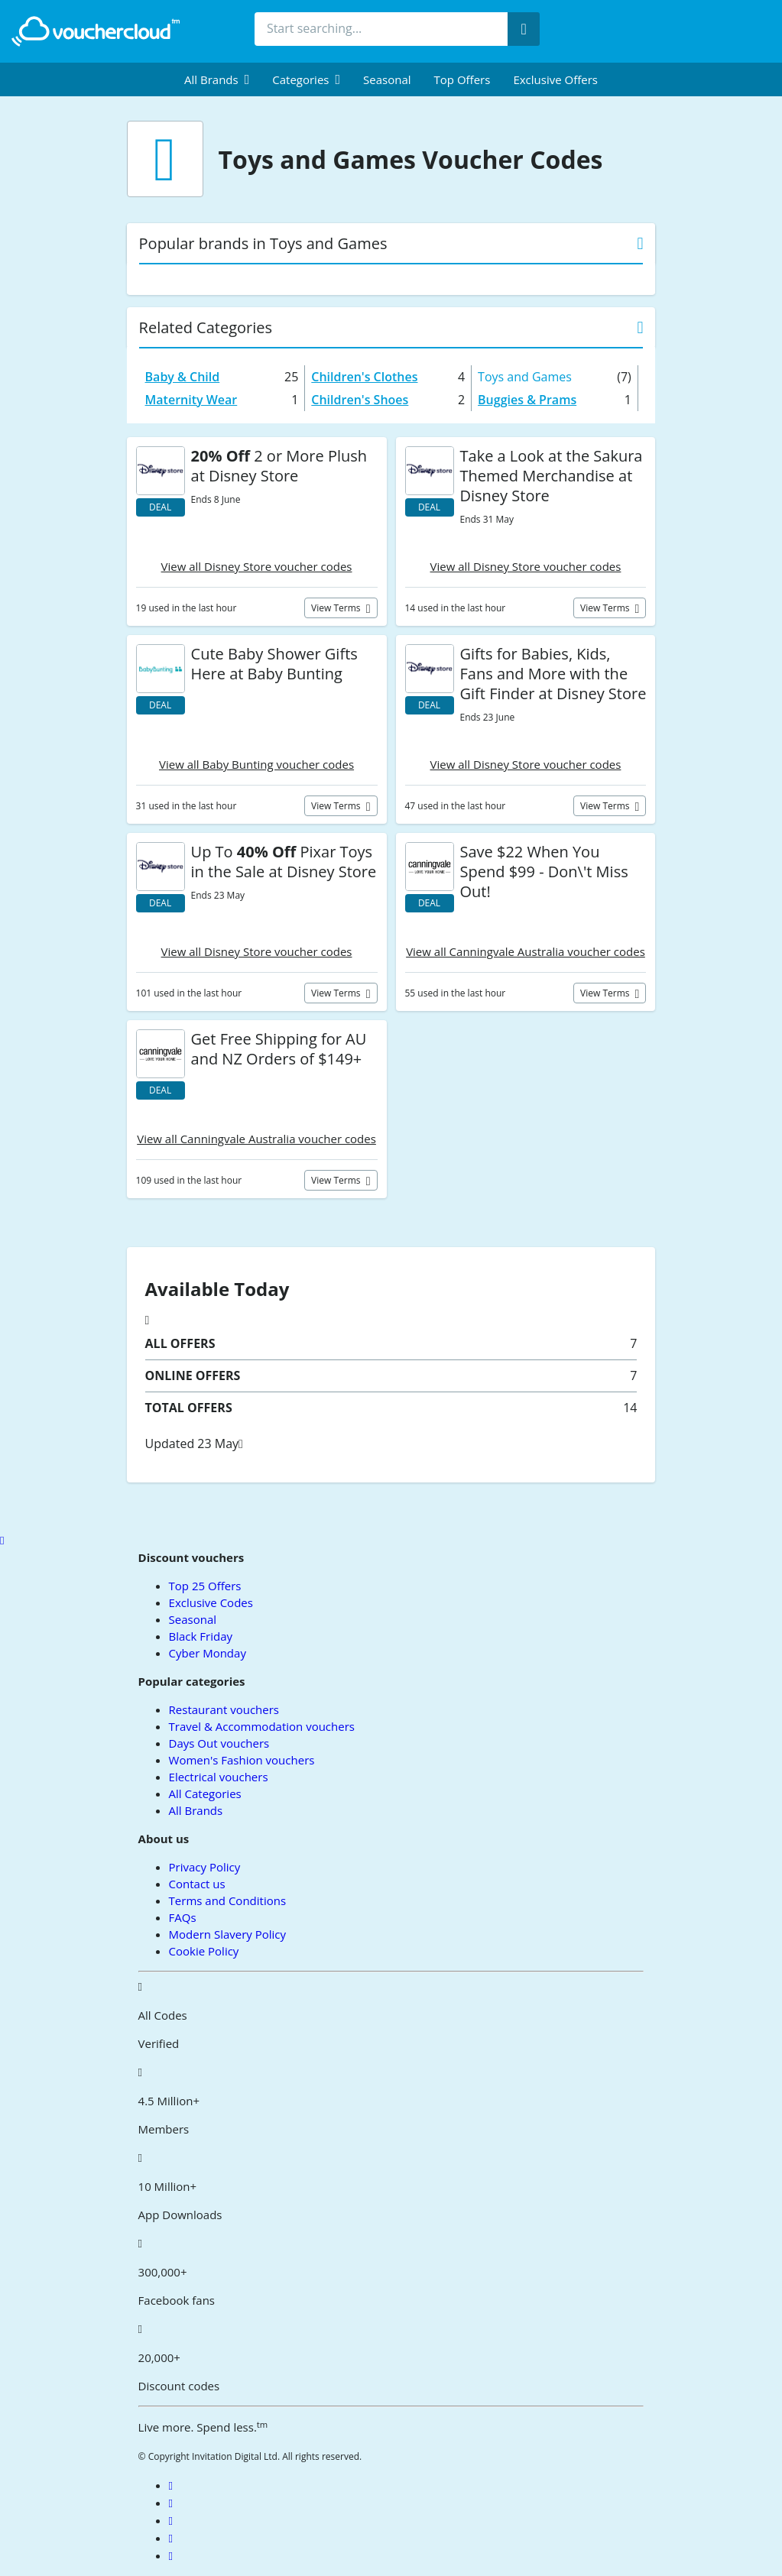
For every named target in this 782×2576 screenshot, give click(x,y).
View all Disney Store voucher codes (256, 566)
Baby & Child (182, 376)
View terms (337, 607)
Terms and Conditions (228, 1900)
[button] (217, 79)
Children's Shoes (359, 399)
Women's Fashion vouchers (242, 1760)
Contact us (197, 1883)
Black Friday (200, 1636)
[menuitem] (217, 79)
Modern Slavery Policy (227, 1934)
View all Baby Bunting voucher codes (256, 764)
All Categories (205, 1793)
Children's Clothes (364, 376)
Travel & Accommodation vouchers (262, 1726)
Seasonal (386, 79)
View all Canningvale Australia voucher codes (525, 951)
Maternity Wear (191, 399)
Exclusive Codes (211, 1602)
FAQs (182, 1917)
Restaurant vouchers (224, 1709)
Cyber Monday (207, 1653)
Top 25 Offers (205, 1585)
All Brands (196, 1810)
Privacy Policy (205, 1866)
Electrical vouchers (218, 1776)
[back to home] (95, 31)
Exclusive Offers (555, 79)
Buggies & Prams (527, 399)
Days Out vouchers (219, 1743)
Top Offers (462, 79)
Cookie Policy (204, 1951)
